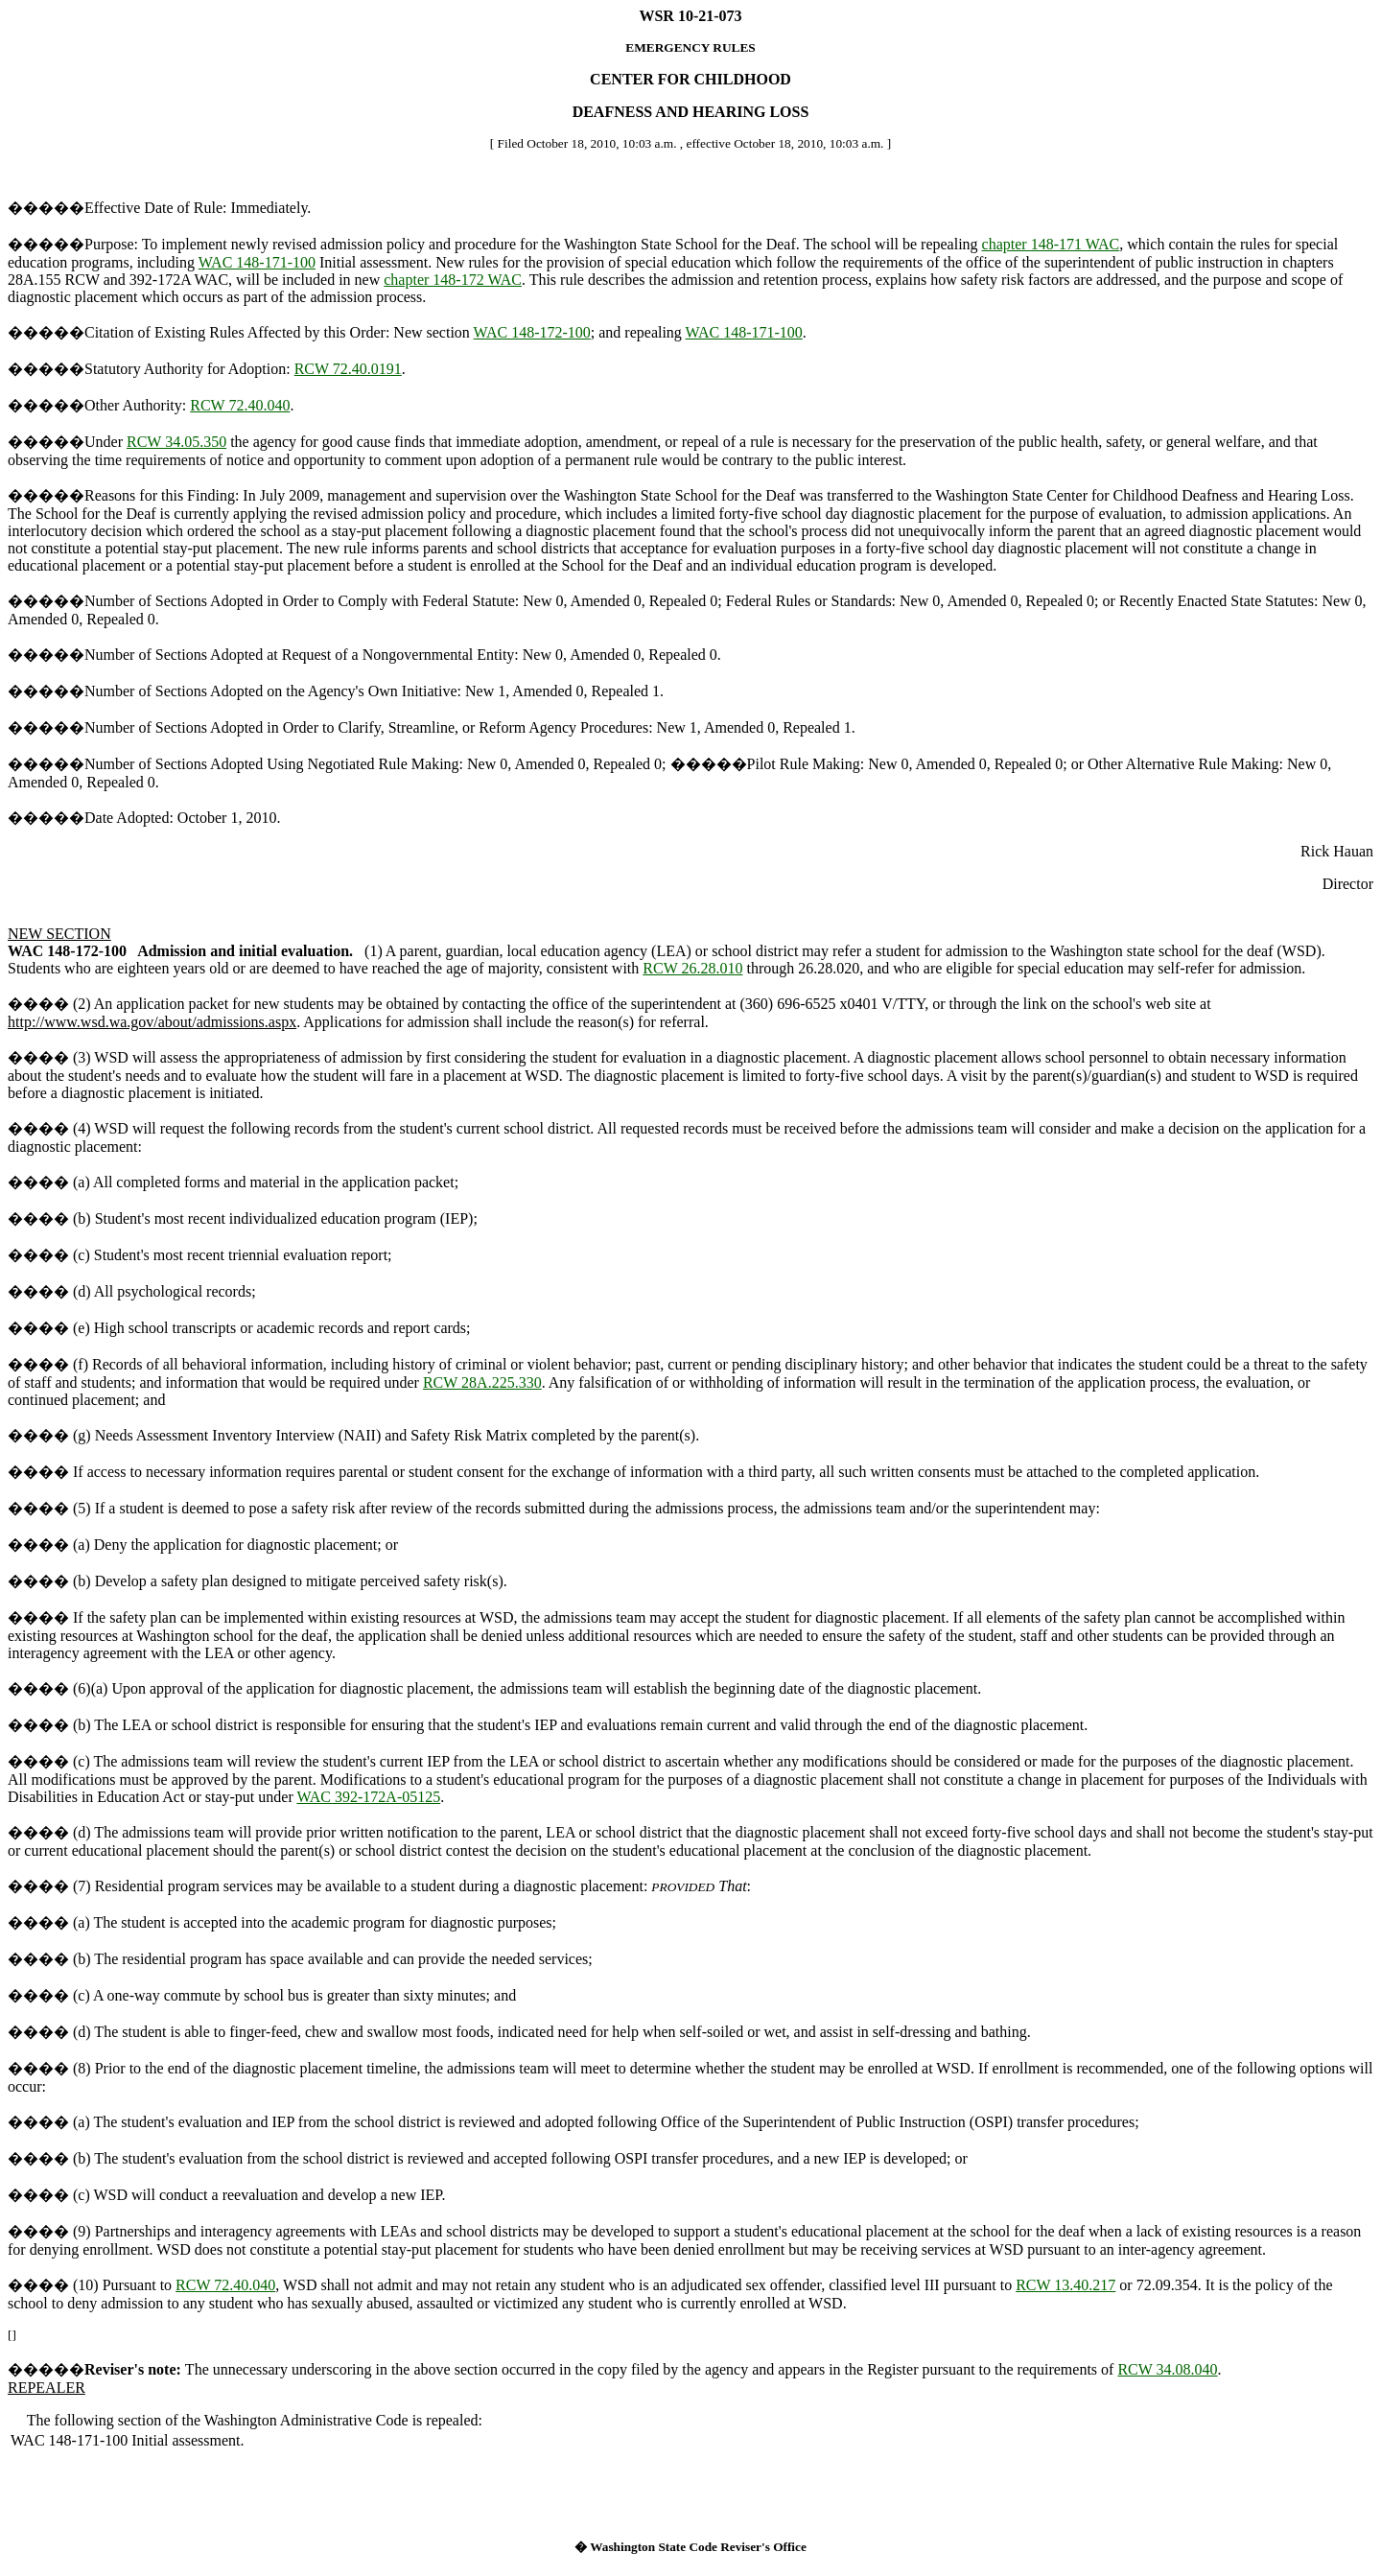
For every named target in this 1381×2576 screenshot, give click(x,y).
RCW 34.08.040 (1167, 2369)
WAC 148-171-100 (257, 262)
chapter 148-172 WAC (453, 279)
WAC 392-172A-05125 (368, 1797)
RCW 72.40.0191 (348, 369)
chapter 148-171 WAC (1051, 244)
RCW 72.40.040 (240, 405)
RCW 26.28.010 (692, 968)
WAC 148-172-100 (532, 332)
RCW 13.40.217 (1065, 2285)
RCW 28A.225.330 (482, 1382)
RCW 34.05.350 (176, 441)
